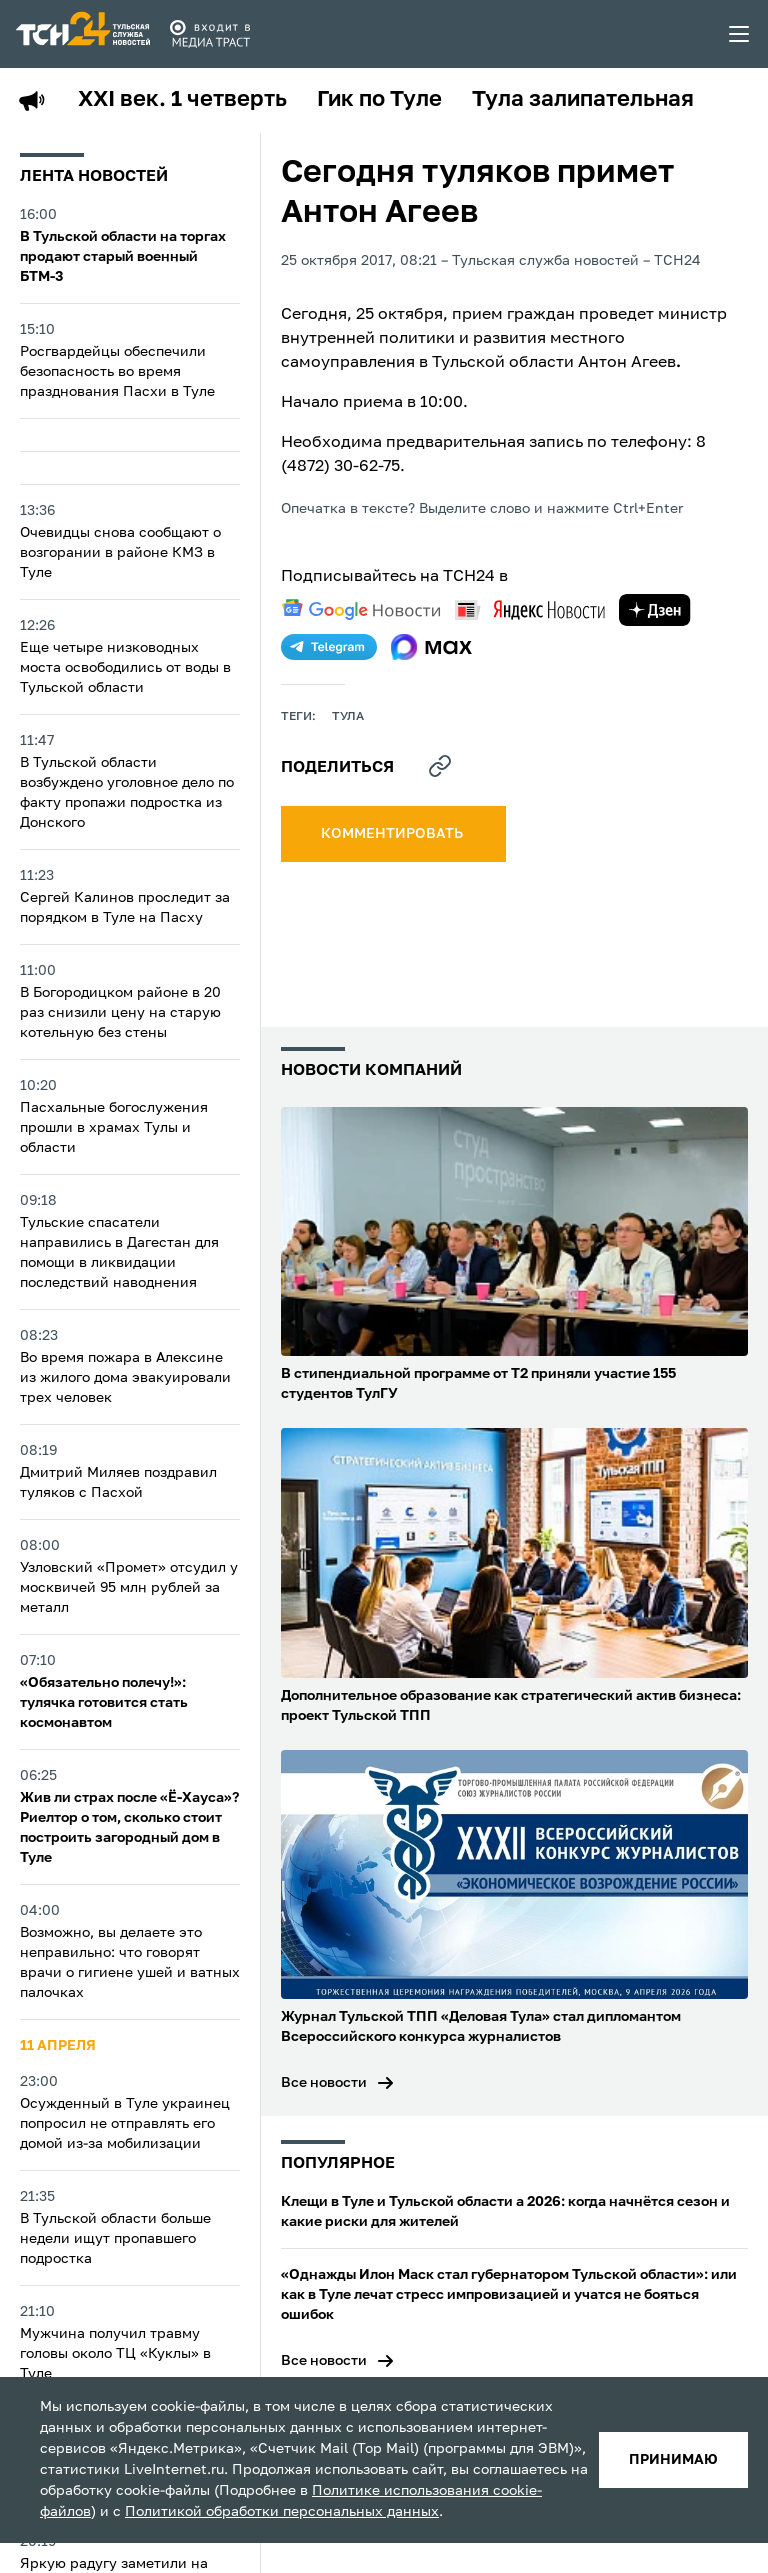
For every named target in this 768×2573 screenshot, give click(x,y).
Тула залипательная (583, 100)
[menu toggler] (740, 34)
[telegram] (329, 647)
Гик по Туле (379, 100)
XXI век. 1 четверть (182, 100)
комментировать (393, 834)
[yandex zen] (655, 610)
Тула (348, 717)
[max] (431, 647)
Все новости (324, 2083)
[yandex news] (530, 609)
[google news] (361, 610)
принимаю (673, 2460)
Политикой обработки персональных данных (282, 2512)
